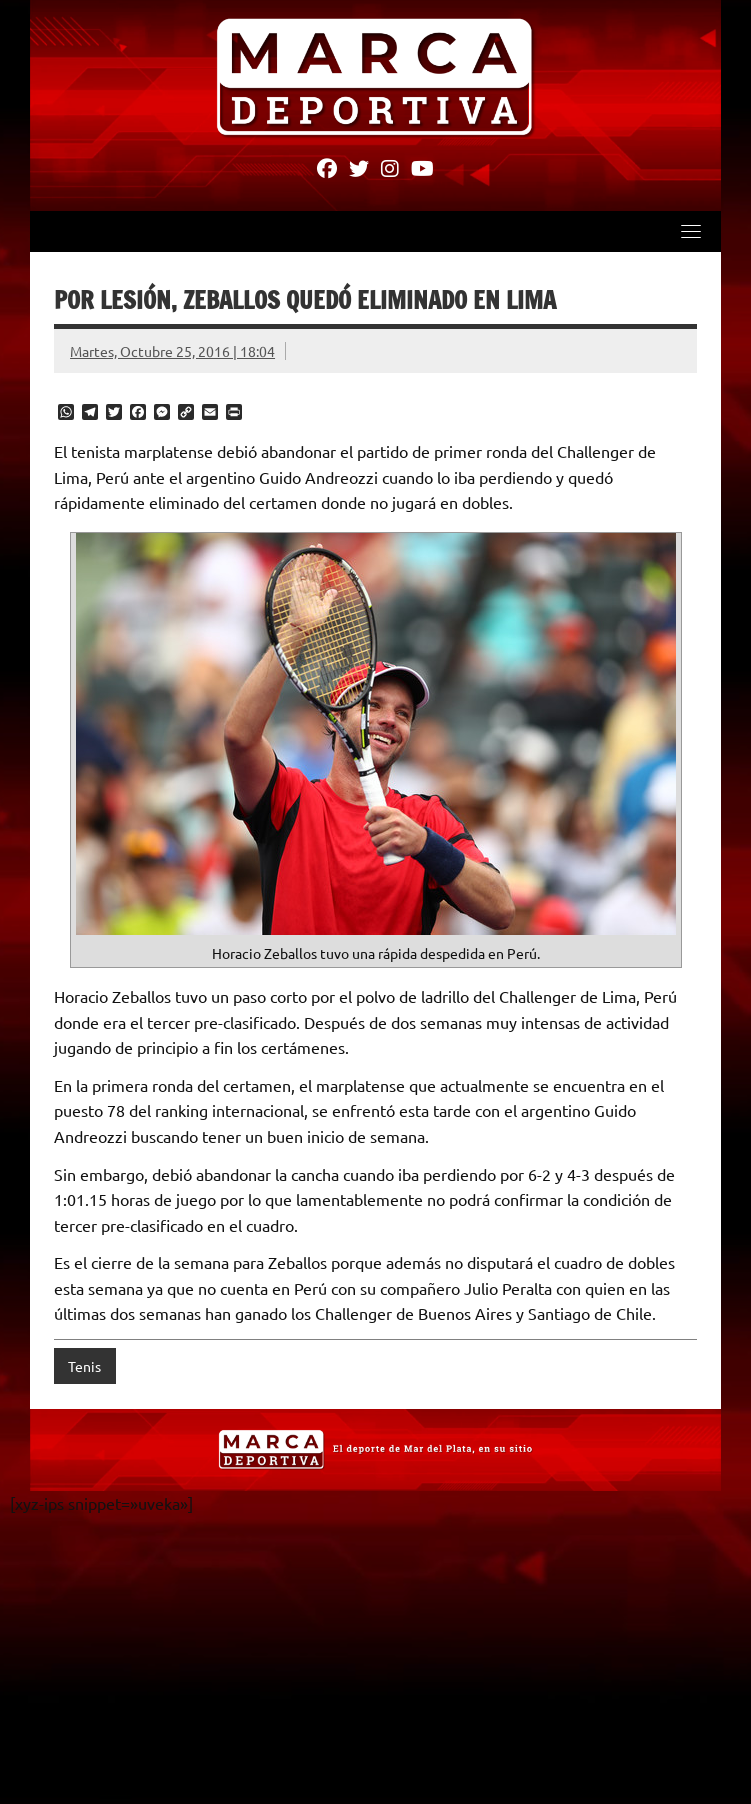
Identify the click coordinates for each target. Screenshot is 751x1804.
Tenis (84, 1366)
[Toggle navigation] (691, 231)
